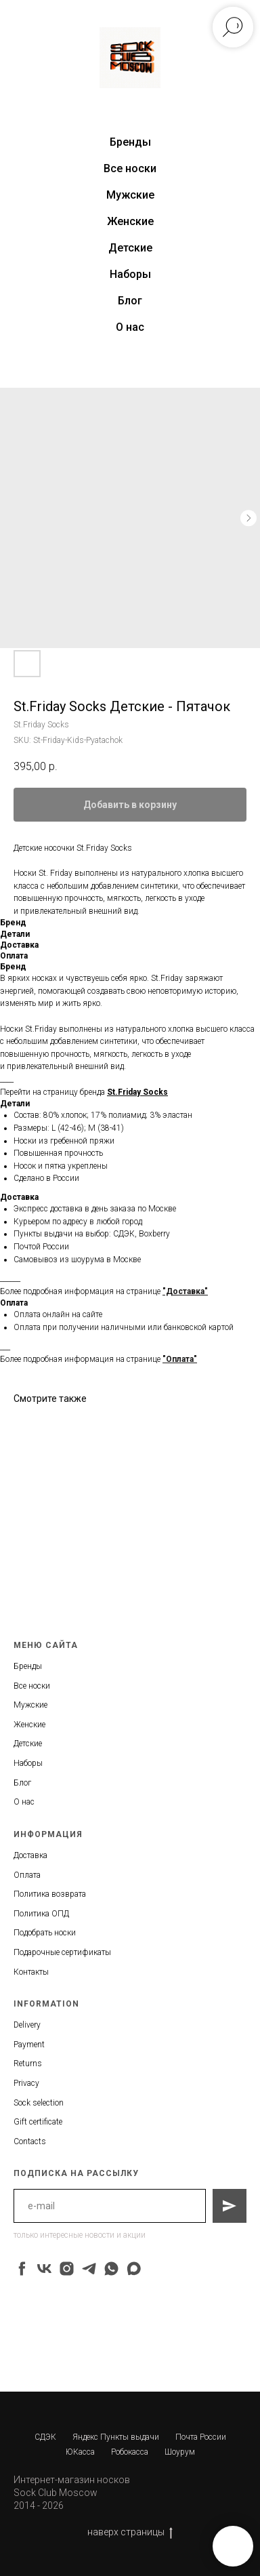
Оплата (27, 1875)
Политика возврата (50, 1894)
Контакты (31, 1972)
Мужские (130, 194)
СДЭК (45, 2437)
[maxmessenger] (133, 2268)
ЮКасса (80, 2452)
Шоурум (180, 2452)
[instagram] (66, 2268)
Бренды (28, 1666)
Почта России (200, 2437)
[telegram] (89, 2268)
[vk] (44, 2268)
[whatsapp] (111, 2268)
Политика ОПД (41, 1913)
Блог (130, 300)
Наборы (130, 274)
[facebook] (22, 2268)
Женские (130, 221)
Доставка (30, 1855)
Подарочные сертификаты (62, 1952)
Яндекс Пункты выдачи (115, 2437)
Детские (130, 247)
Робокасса (129, 2452)
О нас (130, 327)
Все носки (130, 168)
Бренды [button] (130, 142)
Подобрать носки (45, 1932)
